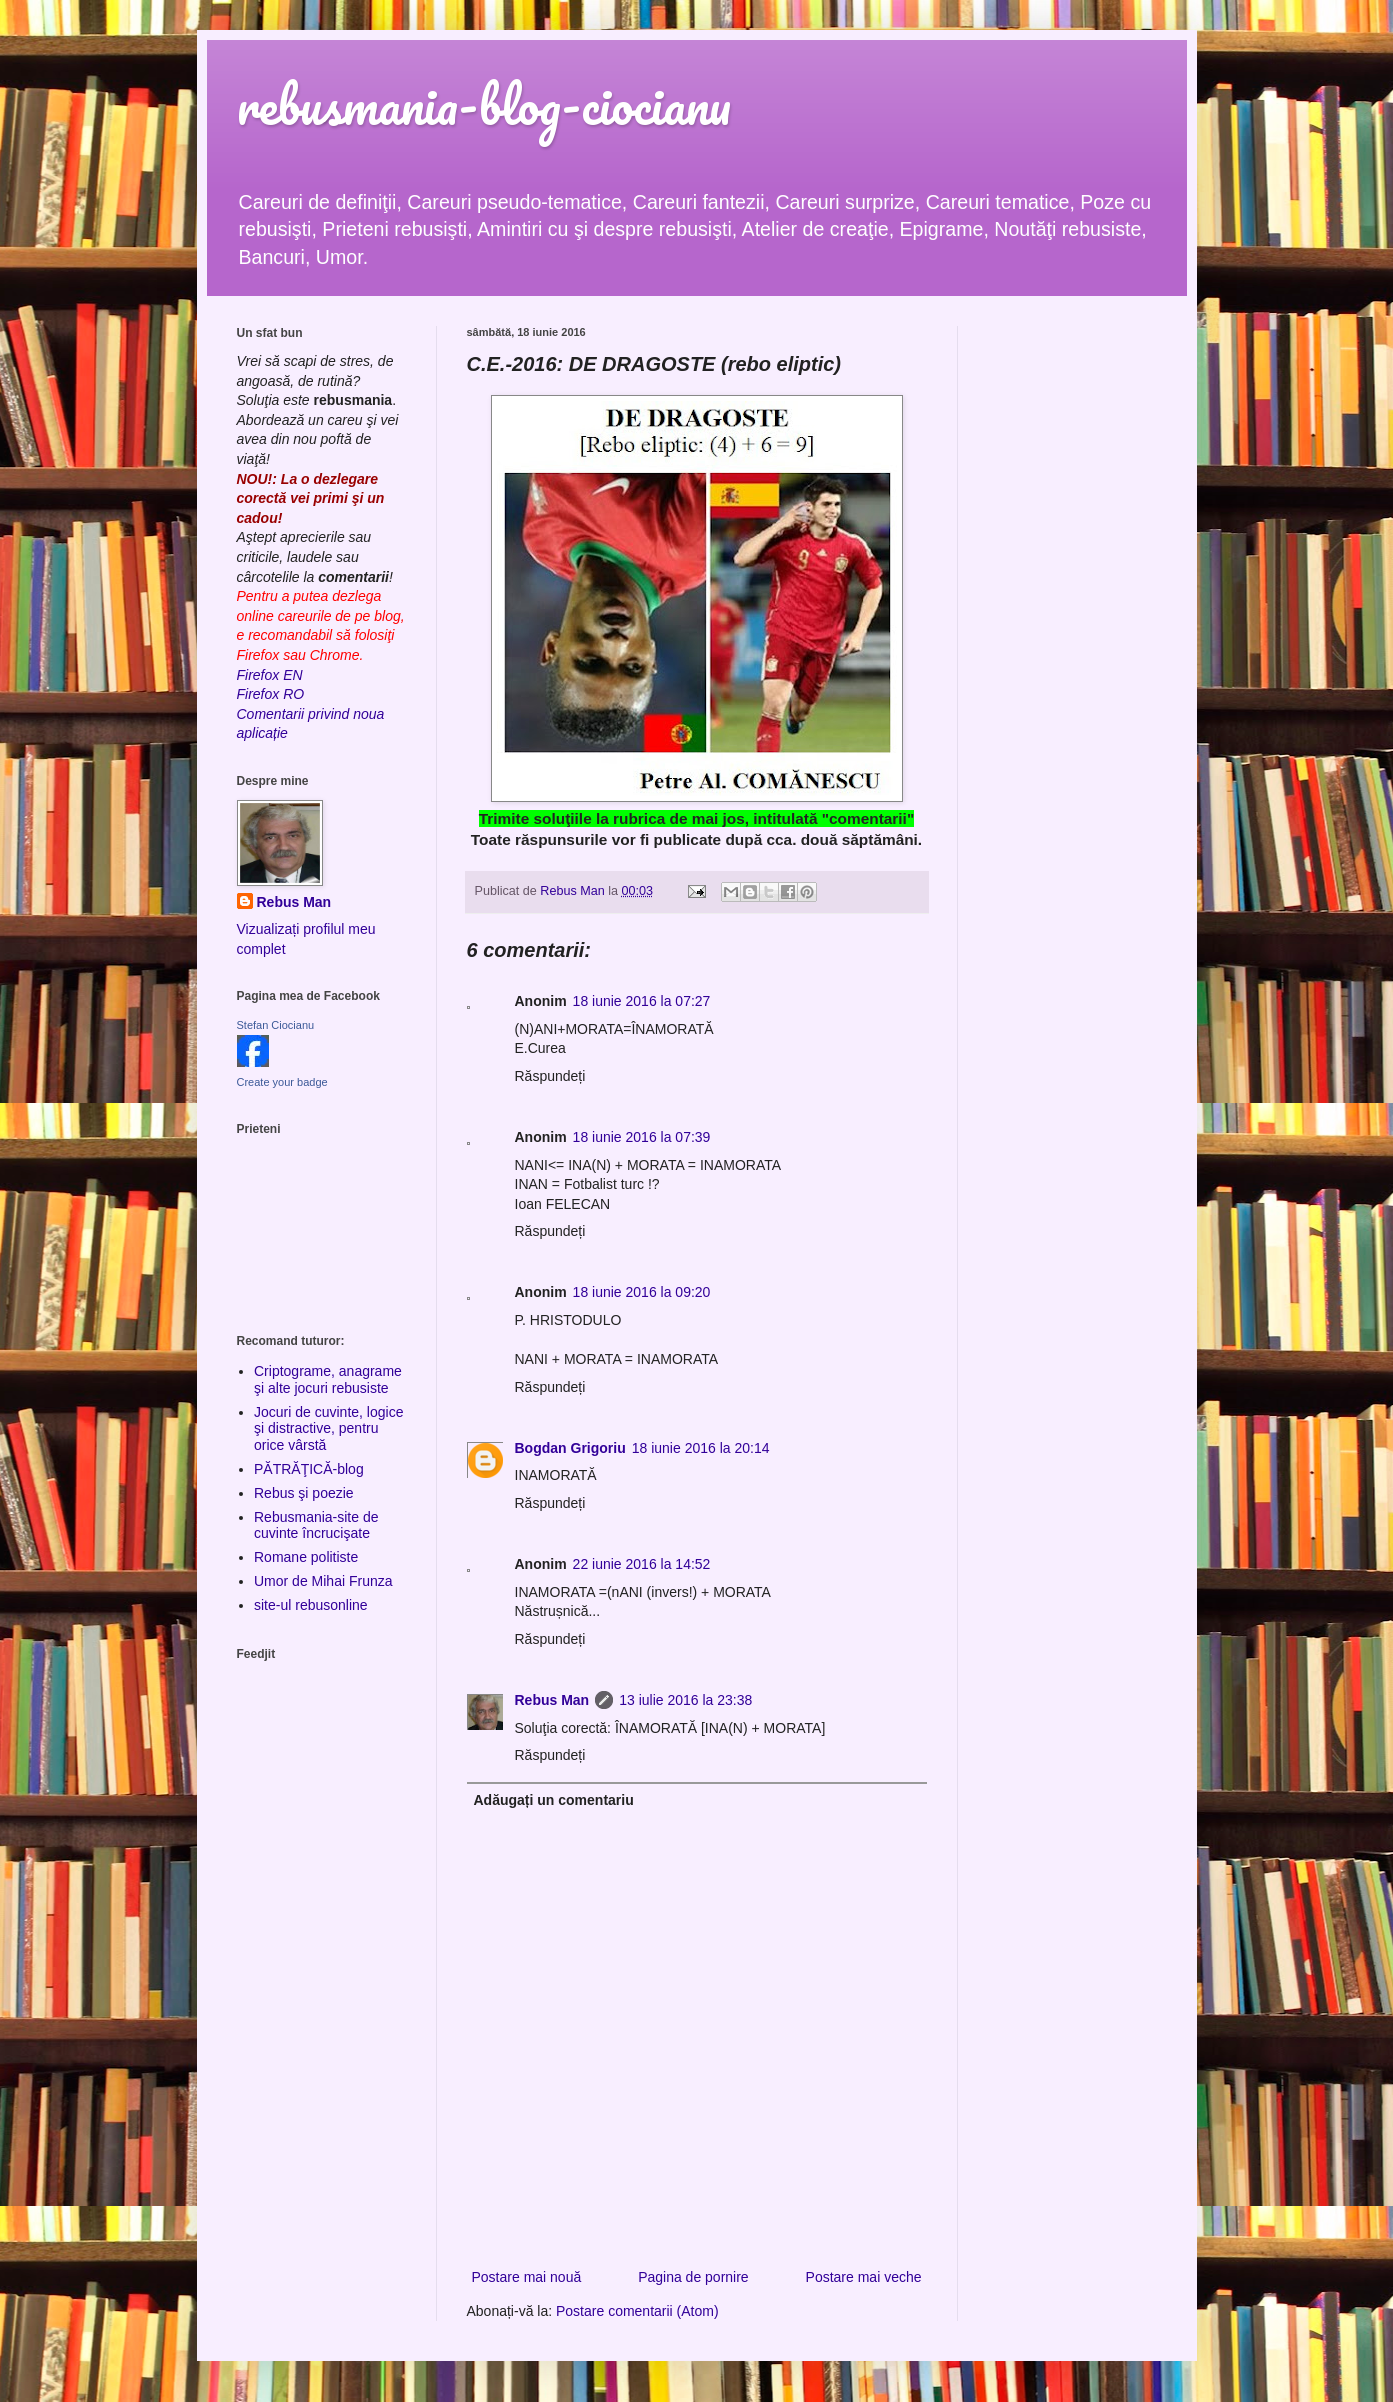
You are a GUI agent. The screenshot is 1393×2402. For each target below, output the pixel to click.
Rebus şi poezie (304, 1493)
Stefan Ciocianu (276, 1025)
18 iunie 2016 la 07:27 (642, 1001)
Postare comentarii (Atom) (637, 2311)
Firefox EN (270, 675)
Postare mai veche (864, 2277)
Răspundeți (550, 1076)
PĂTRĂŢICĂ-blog (309, 1469)
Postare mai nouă (527, 2277)
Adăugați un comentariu (554, 1800)
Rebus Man (552, 1700)
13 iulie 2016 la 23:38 (685, 1700)
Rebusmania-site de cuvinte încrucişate (316, 1525)
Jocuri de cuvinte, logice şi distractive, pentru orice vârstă (328, 1429)
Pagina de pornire (693, 2277)
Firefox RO (271, 694)
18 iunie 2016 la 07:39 (642, 1137)
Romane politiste (306, 1557)
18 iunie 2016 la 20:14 (701, 1448)
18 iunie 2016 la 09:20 (642, 1292)
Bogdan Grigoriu (570, 1448)
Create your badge (282, 1082)
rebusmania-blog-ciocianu (484, 104)
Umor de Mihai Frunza (323, 1581)
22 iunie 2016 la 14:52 (642, 1564)
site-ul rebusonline (311, 1605)
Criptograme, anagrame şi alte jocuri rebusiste (328, 1379)
